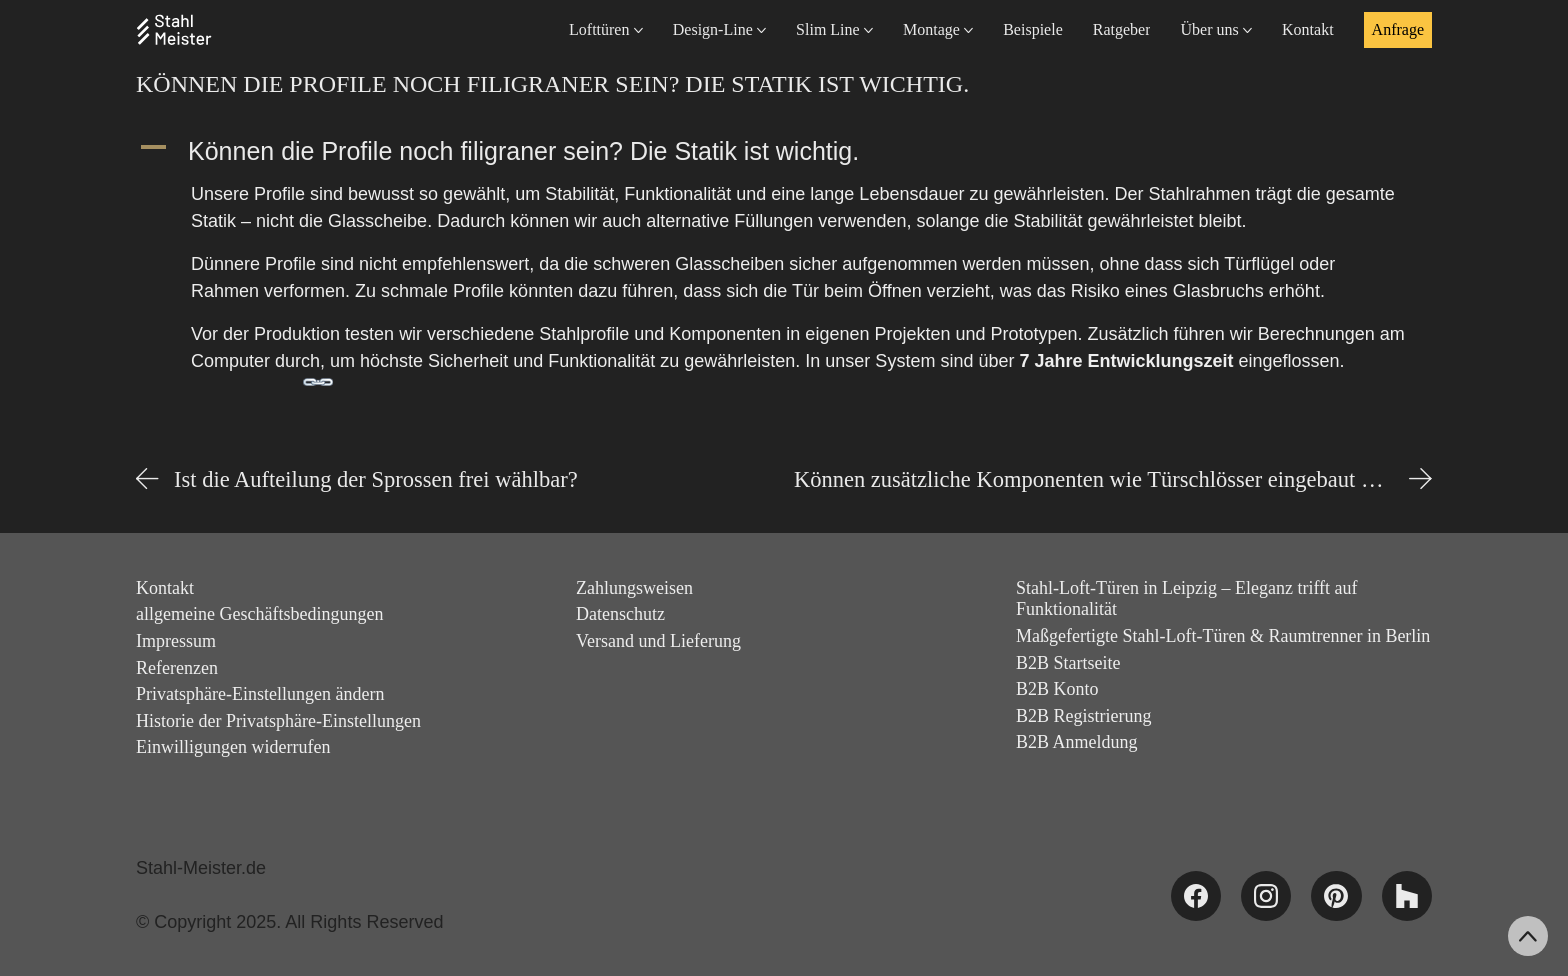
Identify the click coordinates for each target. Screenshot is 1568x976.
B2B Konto (1057, 689)
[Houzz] (1407, 896)
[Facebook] (1196, 896)
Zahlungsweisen (634, 588)
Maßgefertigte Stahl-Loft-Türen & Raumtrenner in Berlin (1223, 636)
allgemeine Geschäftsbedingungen (259, 614)
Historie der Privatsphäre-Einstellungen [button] (278, 721)
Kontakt (165, 588)
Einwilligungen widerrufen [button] (233, 747)
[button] (784, 151)
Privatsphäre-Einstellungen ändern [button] (260, 694)
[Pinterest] (1336, 896)
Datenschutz (620, 614)
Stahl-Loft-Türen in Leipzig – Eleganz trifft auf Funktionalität (1187, 599)
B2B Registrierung (1084, 716)
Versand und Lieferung (658, 641)
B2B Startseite (1068, 663)
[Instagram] (1266, 896)
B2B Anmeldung (1077, 742)
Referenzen (177, 668)
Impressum (176, 641)
